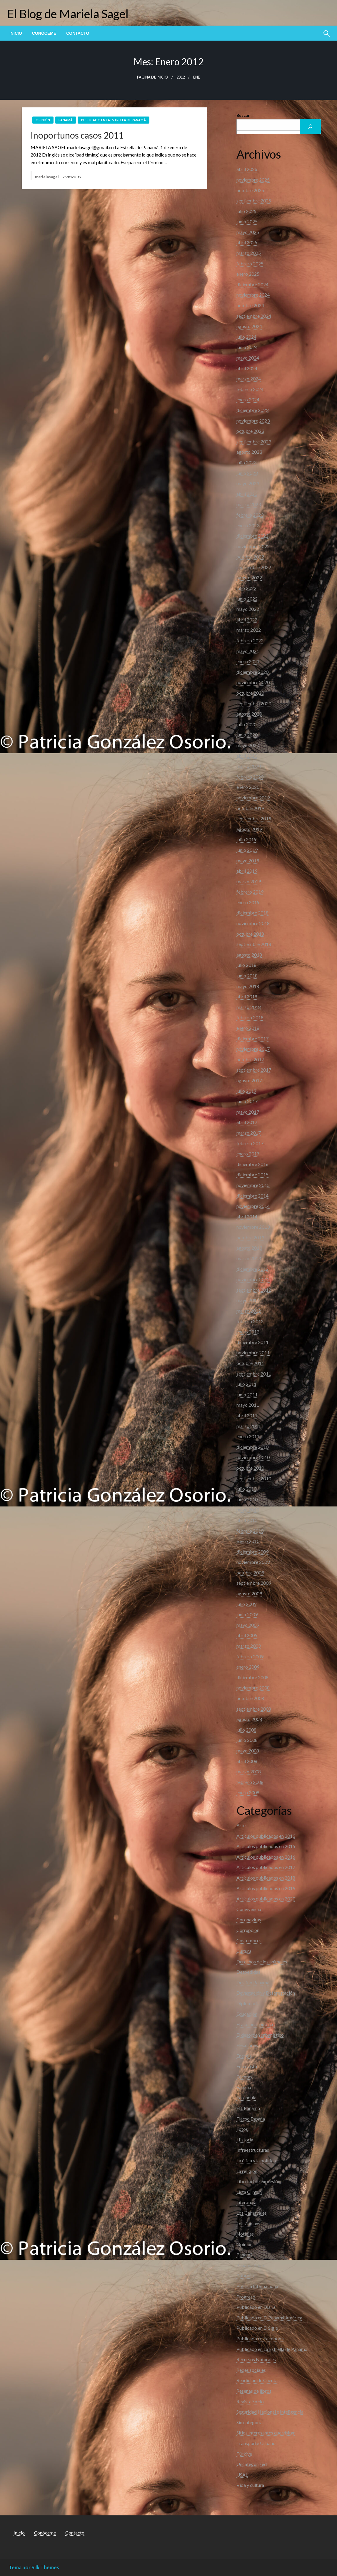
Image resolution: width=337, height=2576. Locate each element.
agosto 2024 (249, 326)
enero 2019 (247, 902)
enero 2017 (247, 1153)
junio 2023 (247, 473)
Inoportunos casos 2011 (77, 135)
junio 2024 (247, 347)
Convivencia (248, 1909)
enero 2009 (247, 1666)
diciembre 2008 (252, 1677)
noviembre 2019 (253, 797)
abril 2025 (246, 242)
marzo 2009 (248, 1646)
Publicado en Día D (255, 2307)
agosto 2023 (249, 452)
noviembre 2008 (253, 1687)
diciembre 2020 (252, 672)
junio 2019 (247, 850)
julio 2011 (246, 1384)
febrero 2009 (249, 1656)
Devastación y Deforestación (265, 1992)
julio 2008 (246, 1729)
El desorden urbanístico (260, 2035)
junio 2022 (247, 598)
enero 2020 (247, 787)
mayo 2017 (247, 1112)
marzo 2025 (248, 253)
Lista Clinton (249, 2192)
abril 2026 (246, 169)
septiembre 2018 (253, 944)
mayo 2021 (247, 651)
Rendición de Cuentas (258, 2380)
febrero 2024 (249, 389)
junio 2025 (247, 221)
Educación (246, 2014)
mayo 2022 (247, 609)
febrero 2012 (249, 1321)
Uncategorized (251, 2464)
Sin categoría (249, 2422)
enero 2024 (247, 399)
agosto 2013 (249, 1247)
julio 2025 (246, 211)
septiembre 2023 (253, 441)
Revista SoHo (250, 2401)
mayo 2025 (247, 232)
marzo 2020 (248, 766)
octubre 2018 (250, 934)
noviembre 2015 (253, 1185)
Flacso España (250, 2118)
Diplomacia (248, 2003)
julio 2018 (246, 965)
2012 (180, 77)
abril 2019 (246, 871)
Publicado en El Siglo (257, 2328)
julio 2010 (246, 1488)
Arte (241, 1825)
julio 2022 (246, 588)
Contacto (77, 33)
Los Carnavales (251, 2213)
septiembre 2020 (253, 703)
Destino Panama (252, 1982)
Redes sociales (251, 2370)
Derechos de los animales (261, 1961)
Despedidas (248, 1972)
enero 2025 (247, 274)
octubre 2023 (250, 431)
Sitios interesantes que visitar (265, 2432)
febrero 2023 (249, 515)
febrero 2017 (249, 1143)
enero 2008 (247, 1792)
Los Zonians (248, 2223)
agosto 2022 (249, 577)
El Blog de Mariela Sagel (68, 14)
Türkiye (244, 2454)
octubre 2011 (250, 1363)
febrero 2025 (249, 263)
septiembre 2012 (253, 1290)
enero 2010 (247, 1541)
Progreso (245, 2296)
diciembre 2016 (252, 1164)
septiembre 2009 (253, 1583)
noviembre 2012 (253, 1279)
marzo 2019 (248, 881)
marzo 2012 (248, 1310)
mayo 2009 (247, 1625)
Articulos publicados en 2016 (265, 1857)
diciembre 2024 (252, 284)
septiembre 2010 (253, 1478)
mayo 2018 (247, 986)
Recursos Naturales (256, 2359)
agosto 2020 (249, 713)
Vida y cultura (250, 2485)
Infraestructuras (252, 2150)
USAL (242, 2474)
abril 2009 (246, 1635)
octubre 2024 (250, 305)
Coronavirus (248, 1919)
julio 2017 (246, 1091)
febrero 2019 (249, 891)
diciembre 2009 (252, 1551)
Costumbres (248, 1940)
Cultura (243, 1951)
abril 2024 (246, 368)
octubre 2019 (250, 808)
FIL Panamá (248, 2108)
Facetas (244, 2076)
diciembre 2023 (252, 410)
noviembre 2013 (253, 1227)
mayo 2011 (247, 1405)
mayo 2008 (247, 1750)
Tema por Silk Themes (34, 2567)
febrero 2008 (249, 1782)
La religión (246, 2171)
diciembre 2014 (252, 1195)
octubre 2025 (250, 190)
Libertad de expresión (258, 2181)
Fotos (242, 2129)
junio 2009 (247, 1614)
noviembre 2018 (253, 923)
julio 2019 (246, 839)
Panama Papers (252, 2265)
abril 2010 (246, 1520)
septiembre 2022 (253, 567)
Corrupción (247, 1930)
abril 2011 (246, 1415)
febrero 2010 (249, 1531)
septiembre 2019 (253, 818)
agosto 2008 (249, 1719)
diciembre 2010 (252, 1447)
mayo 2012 (247, 1300)
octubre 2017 (250, 1059)
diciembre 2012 (252, 1269)
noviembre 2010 (253, 1457)
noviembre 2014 (253, 1206)
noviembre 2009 (253, 1562)
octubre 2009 (250, 1572)
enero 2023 (247, 525)
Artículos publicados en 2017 (265, 1867)
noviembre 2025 (253, 179)
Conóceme (44, 33)
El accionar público (255, 2024)
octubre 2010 (250, 1468)
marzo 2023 (248, 504)
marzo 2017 (248, 1132)
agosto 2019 (249, 829)
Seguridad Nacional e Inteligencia (269, 2411)
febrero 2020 (249, 776)
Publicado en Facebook (260, 2338)
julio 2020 (246, 724)
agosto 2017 (249, 1080)
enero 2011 (247, 1436)
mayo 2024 (247, 357)
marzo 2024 (248, 378)
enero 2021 (247, 661)
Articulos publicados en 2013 (265, 1836)
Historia (244, 2139)
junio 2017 (247, 1101)
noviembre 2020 (253, 682)
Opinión (43, 120)
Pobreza (245, 2275)
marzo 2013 (248, 1258)
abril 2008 (246, 1761)
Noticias (245, 2233)
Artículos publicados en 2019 (265, 1888)
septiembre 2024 (253, 316)
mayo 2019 (247, 860)
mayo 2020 (247, 745)
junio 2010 (247, 1499)
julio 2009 (246, 1604)
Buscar (243, 115)
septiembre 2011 (253, 1373)
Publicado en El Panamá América (269, 2317)
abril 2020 (246, 756)
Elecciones (247, 2045)
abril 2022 (246, 619)
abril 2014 (246, 1216)
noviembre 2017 (253, 1049)
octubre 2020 (250, 693)
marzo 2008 (248, 1771)
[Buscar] (310, 126)
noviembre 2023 (253, 420)
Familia (243, 2087)
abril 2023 (246, 494)
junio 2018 (247, 975)
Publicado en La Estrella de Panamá (113, 120)
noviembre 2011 (253, 1352)
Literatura (246, 2202)
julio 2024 (246, 337)
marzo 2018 (248, 1007)
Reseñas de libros (253, 2391)
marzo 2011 (248, 1426)
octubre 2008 (250, 1698)
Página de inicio (152, 77)
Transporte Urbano (256, 2443)
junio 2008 (247, 1740)
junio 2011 (247, 1394)
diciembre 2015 (252, 1174)
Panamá (66, 120)
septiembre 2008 (253, 1709)
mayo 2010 (247, 1509)
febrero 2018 (249, 1017)
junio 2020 (247, 734)
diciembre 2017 (252, 1038)
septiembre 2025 (253, 200)
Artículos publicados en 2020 (265, 1898)
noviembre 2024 (253, 294)
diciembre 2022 (252, 535)
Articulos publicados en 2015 (265, 1846)
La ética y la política (256, 2160)
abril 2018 (246, 996)
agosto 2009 (249, 1593)
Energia (244, 2055)
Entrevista (246, 2066)
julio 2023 (246, 462)
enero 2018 (247, 1028)
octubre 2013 (250, 1237)
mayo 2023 (247, 483)
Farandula (246, 2097)
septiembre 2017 (253, 1069)
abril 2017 (246, 1122)
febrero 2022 (249, 640)
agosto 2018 (249, 954)
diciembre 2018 (252, 912)
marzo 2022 (248, 630)
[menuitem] (15, 33)
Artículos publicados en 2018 (265, 1877)
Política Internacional (257, 2286)
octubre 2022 (250, 556)
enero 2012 (247, 1331)
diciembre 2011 (252, 1342)
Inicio (15, 33)
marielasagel (47, 176)
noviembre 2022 (253, 546)
